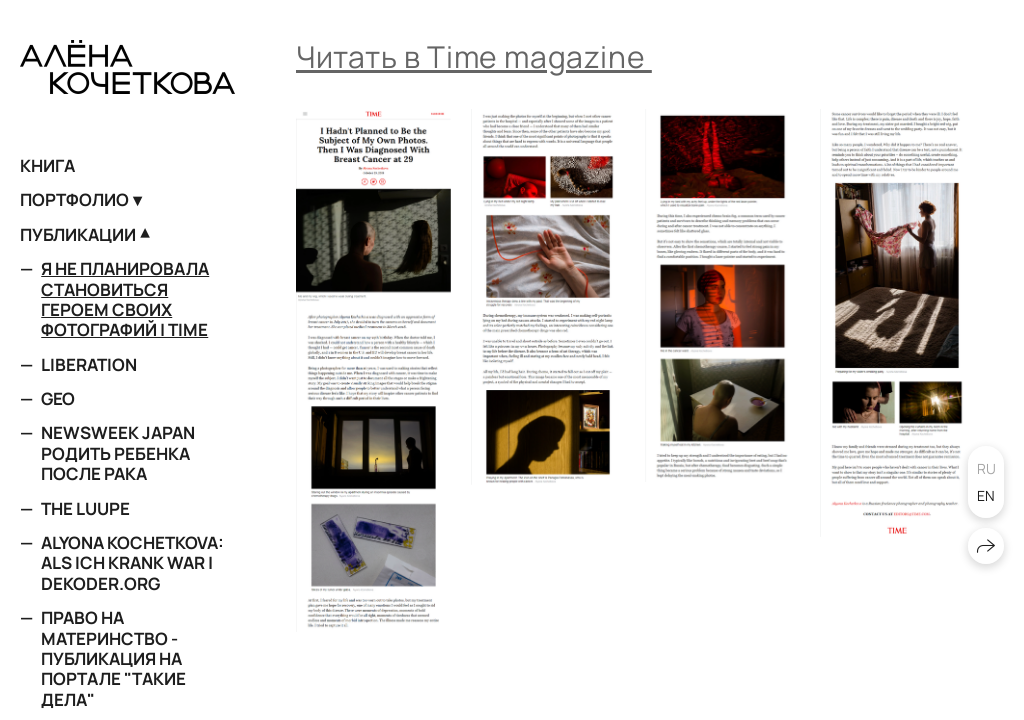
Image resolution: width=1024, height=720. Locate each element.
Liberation (89, 364)
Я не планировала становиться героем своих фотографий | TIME (125, 299)
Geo (58, 398)
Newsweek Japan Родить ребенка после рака (118, 453)
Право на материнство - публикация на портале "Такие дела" (113, 658)
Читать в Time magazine (474, 56)
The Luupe (85, 508)
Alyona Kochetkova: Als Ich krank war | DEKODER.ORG (132, 563)
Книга (47, 165)
